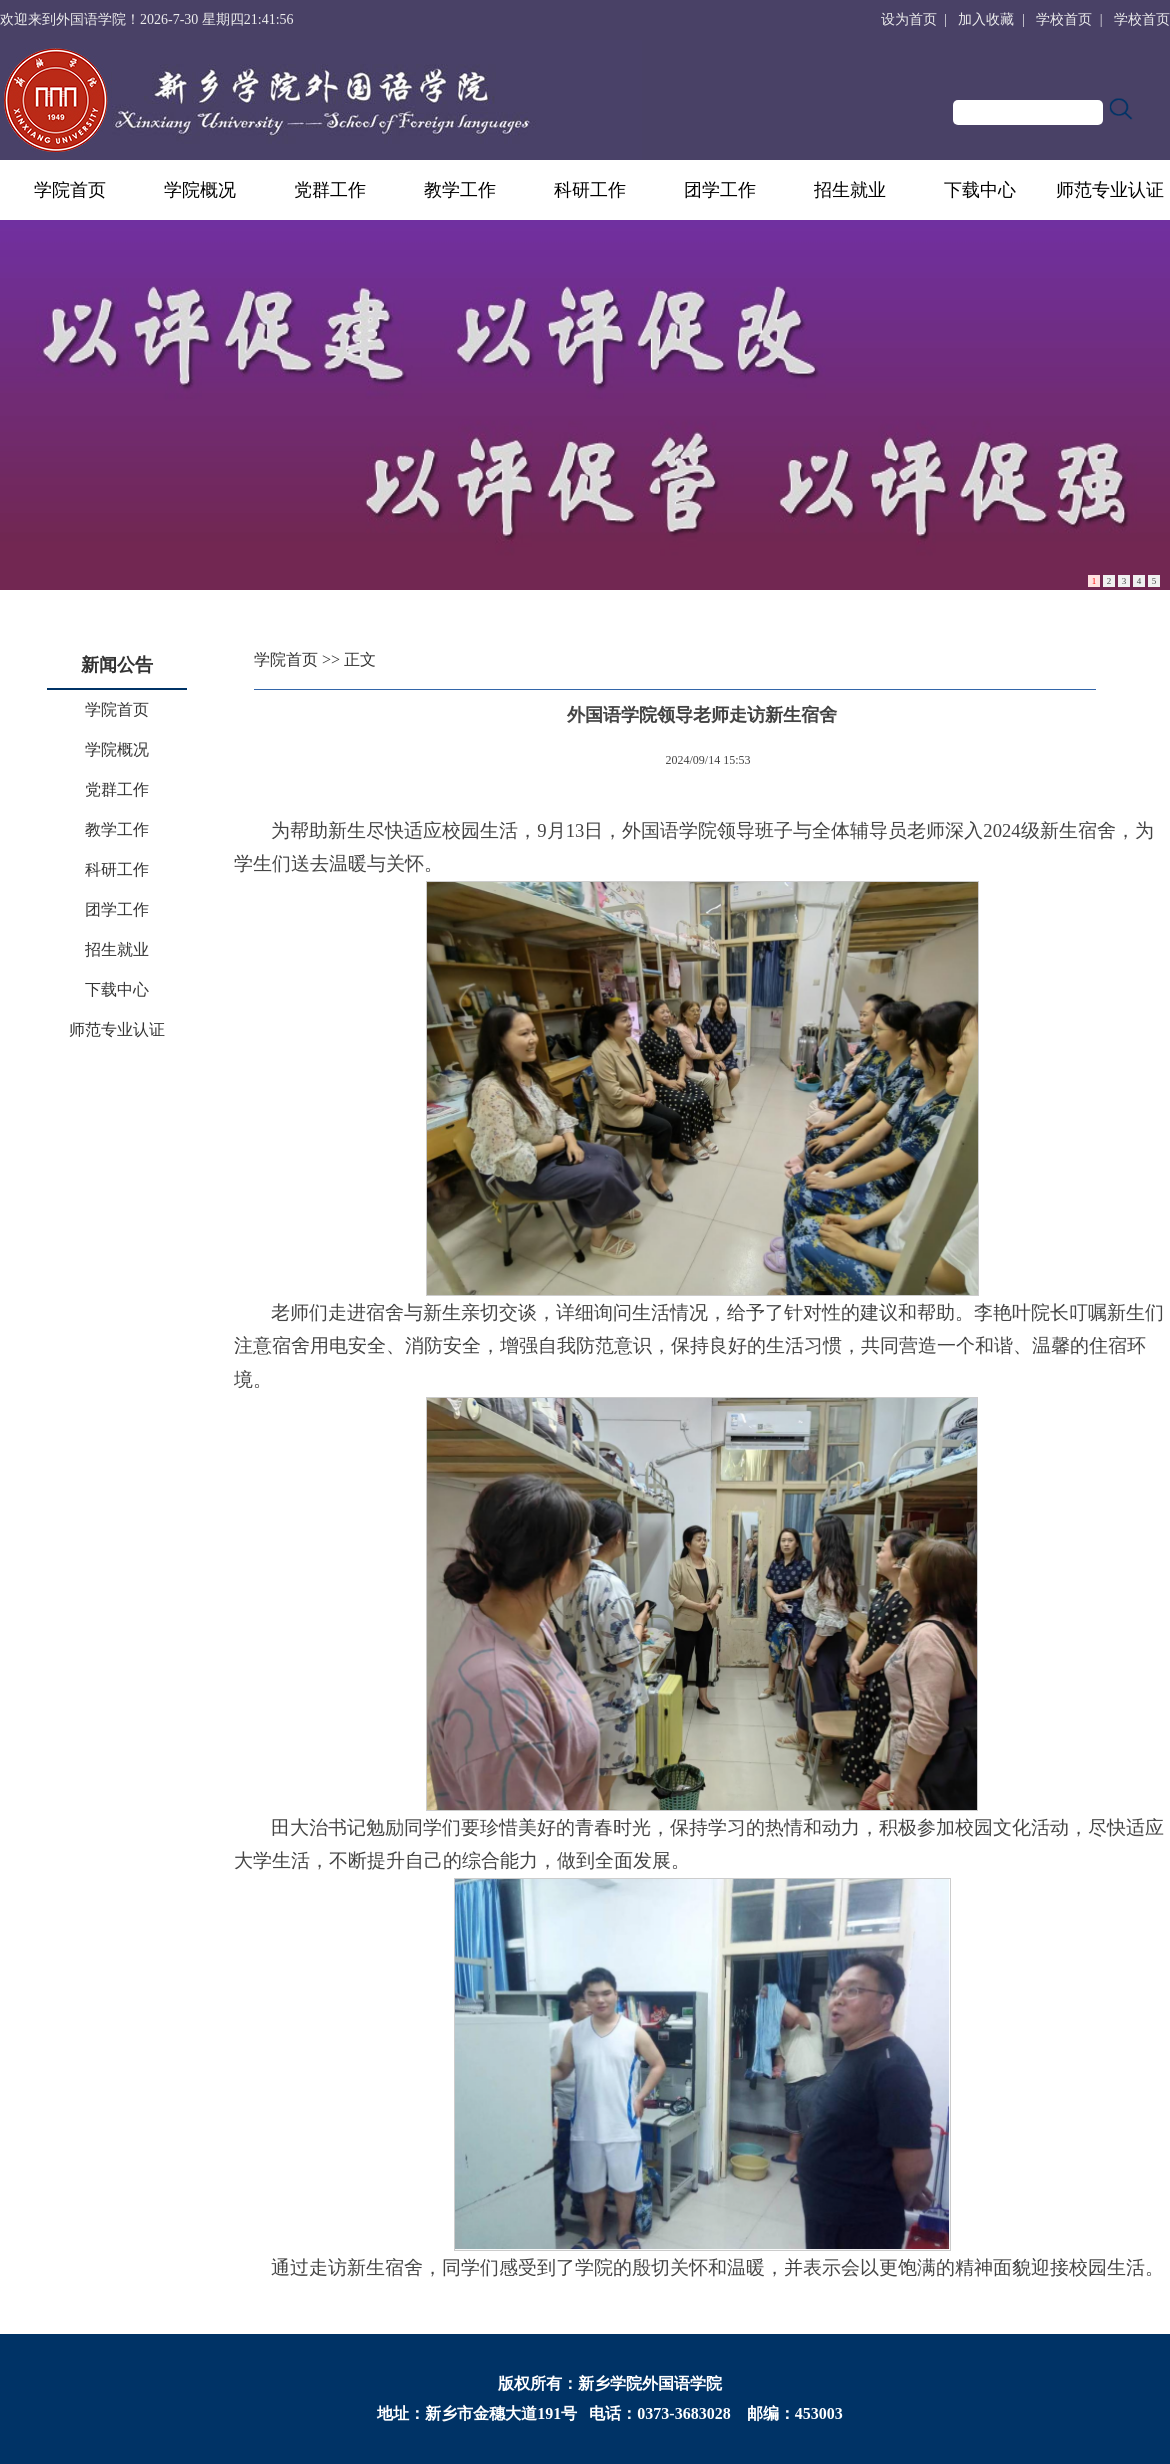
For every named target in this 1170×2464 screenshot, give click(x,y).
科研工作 (590, 190)
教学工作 (460, 190)
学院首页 (70, 190)
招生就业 (850, 190)
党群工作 (330, 190)
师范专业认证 (1110, 190)
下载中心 (980, 190)
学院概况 (200, 190)
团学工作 (720, 190)
